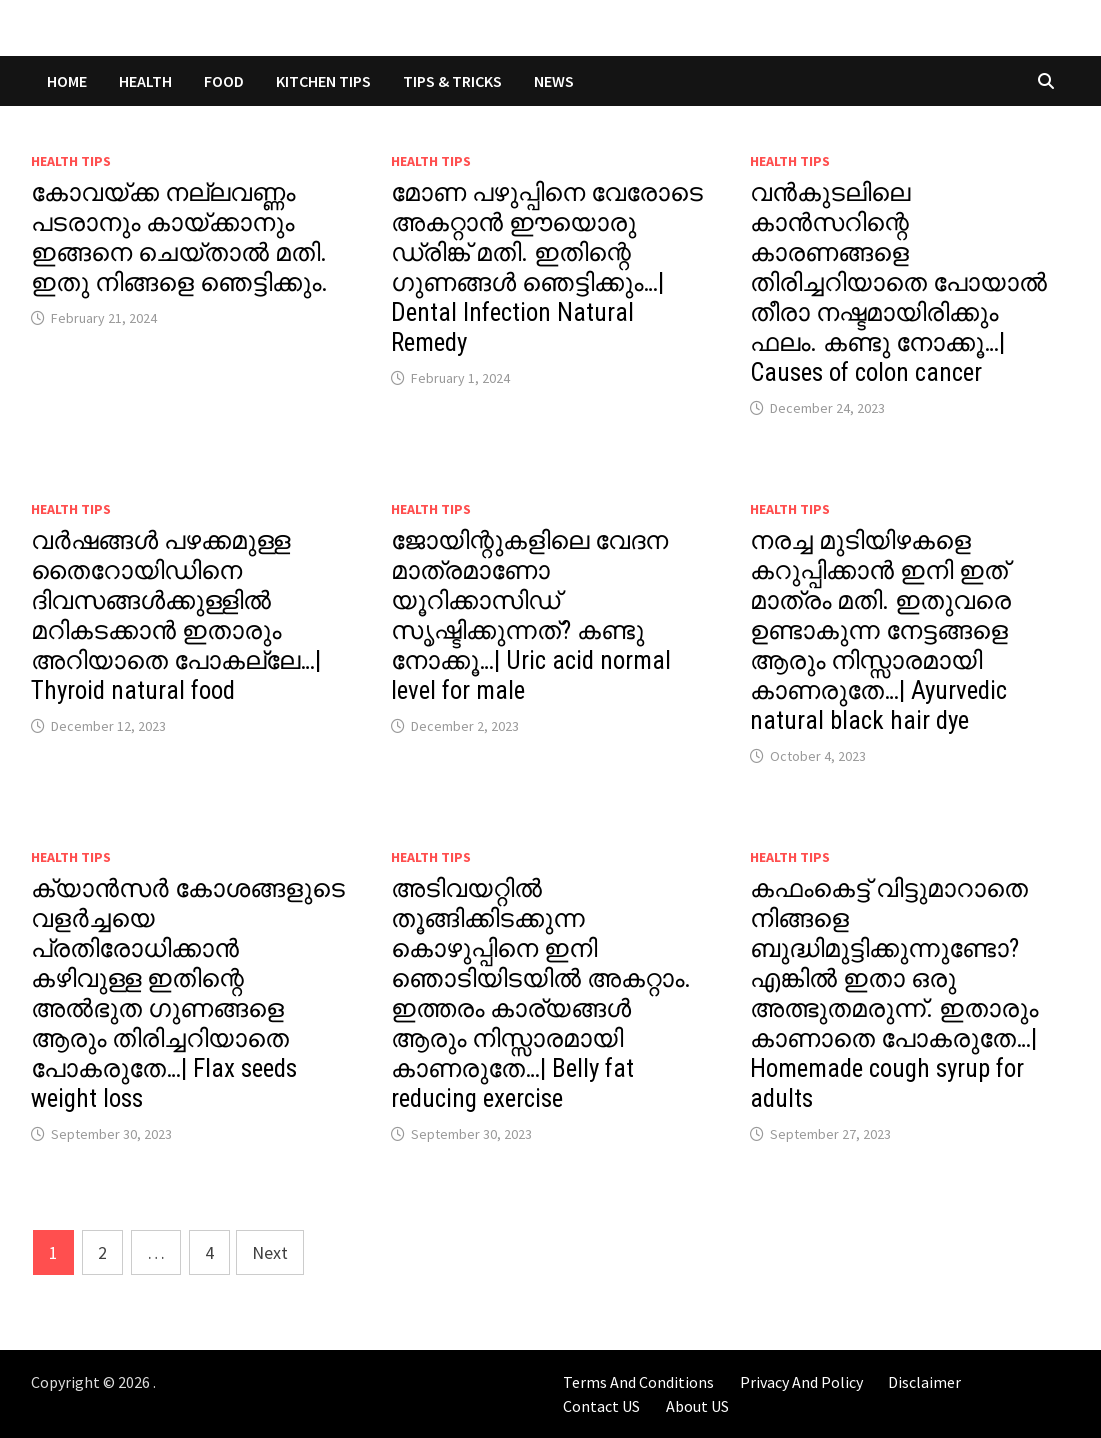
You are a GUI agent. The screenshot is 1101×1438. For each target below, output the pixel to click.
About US (697, 1406)
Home (67, 81)
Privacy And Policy (801, 1382)
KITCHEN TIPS (323, 81)
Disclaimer (924, 1382)
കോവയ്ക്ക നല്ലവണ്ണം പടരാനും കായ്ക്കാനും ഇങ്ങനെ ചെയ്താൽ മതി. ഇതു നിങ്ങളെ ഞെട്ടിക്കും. (179, 237)
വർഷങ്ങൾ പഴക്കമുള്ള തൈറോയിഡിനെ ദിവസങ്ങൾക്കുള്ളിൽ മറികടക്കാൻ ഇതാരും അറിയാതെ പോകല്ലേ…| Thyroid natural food (176, 615)
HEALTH (145, 81)
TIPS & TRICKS (452, 81)
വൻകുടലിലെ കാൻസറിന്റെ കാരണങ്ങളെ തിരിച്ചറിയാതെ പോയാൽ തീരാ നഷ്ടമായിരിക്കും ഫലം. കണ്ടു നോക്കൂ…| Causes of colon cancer (898, 282)
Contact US (601, 1406)
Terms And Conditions (638, 1382)
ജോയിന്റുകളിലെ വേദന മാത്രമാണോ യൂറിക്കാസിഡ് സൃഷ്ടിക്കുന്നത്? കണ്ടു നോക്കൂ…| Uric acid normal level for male (531, 615)
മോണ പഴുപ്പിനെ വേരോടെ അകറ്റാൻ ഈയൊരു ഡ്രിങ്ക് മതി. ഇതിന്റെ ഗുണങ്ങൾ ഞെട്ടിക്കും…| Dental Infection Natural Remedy (547, 267)
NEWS (554, 81)
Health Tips (71, 161)
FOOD (224, 81)
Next (270, 1252)
